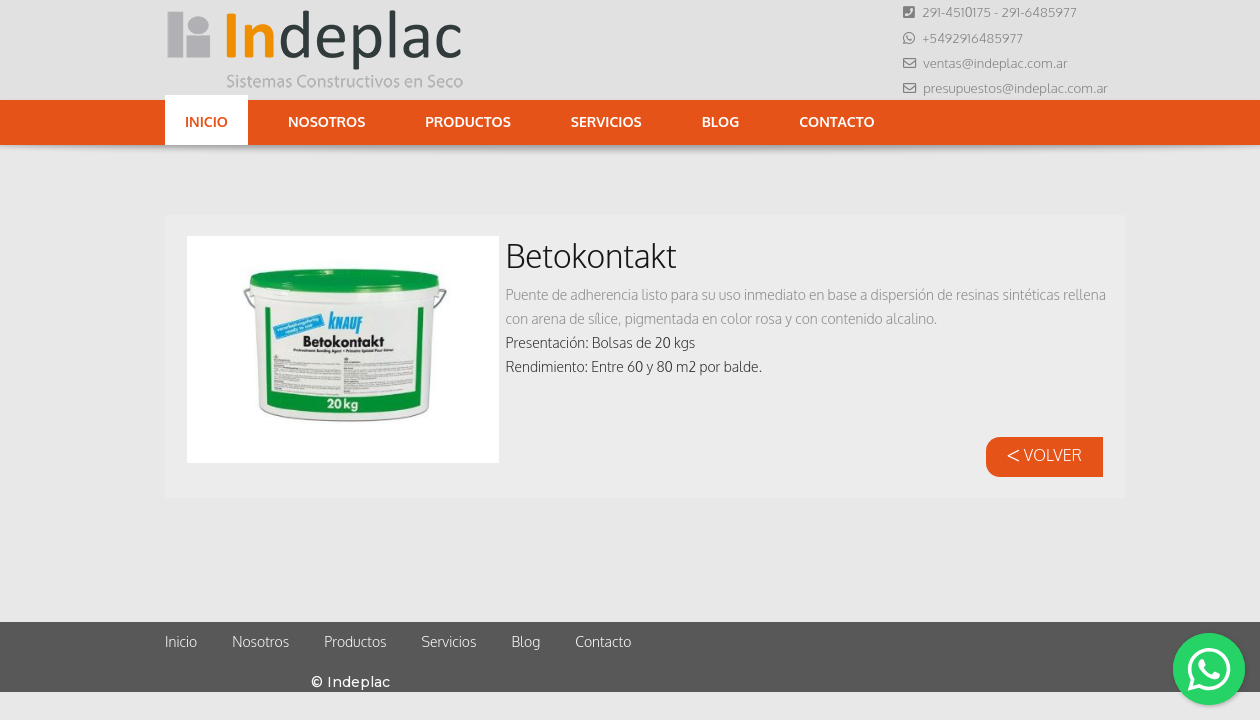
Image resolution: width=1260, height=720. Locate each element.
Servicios (606, 121)
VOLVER (1044, 455)
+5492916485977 (972, 37)
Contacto (836, 121)
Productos (467, 121)
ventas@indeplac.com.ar (995, 62)
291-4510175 (956, 11)
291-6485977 (1038, 11)
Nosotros (326, 121)
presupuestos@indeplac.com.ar (1015, 87)
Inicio (206, 121)
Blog (721, 121)
